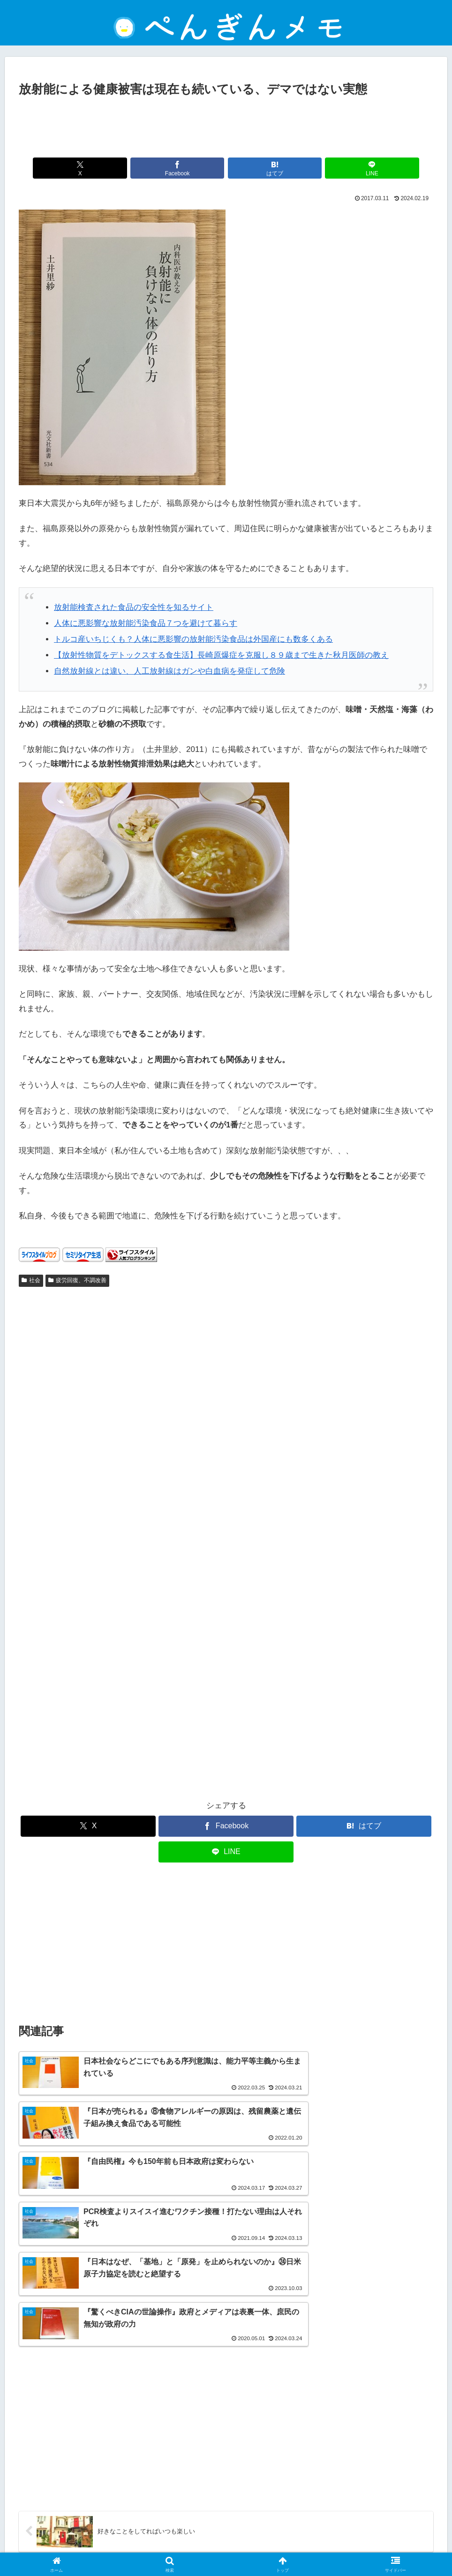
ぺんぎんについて (324, 2546)
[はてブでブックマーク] (261, 168)
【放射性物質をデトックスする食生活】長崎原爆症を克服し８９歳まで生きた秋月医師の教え (221, 655)
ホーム (115, 2546)
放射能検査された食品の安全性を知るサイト (133, 607)
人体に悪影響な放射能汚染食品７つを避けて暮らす (145, 623)
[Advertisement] (226, 125)
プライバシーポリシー (206, 2546)
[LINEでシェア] (330, 168)
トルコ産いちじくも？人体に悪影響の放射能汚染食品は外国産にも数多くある (193, 639)
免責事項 (150, 2546)
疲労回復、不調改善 (77, 1280)
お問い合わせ (268, 2546)
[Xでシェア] (122, 168)
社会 (31, 1280)
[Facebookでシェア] (191, 168)
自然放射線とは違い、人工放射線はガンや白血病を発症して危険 (169, 671)
